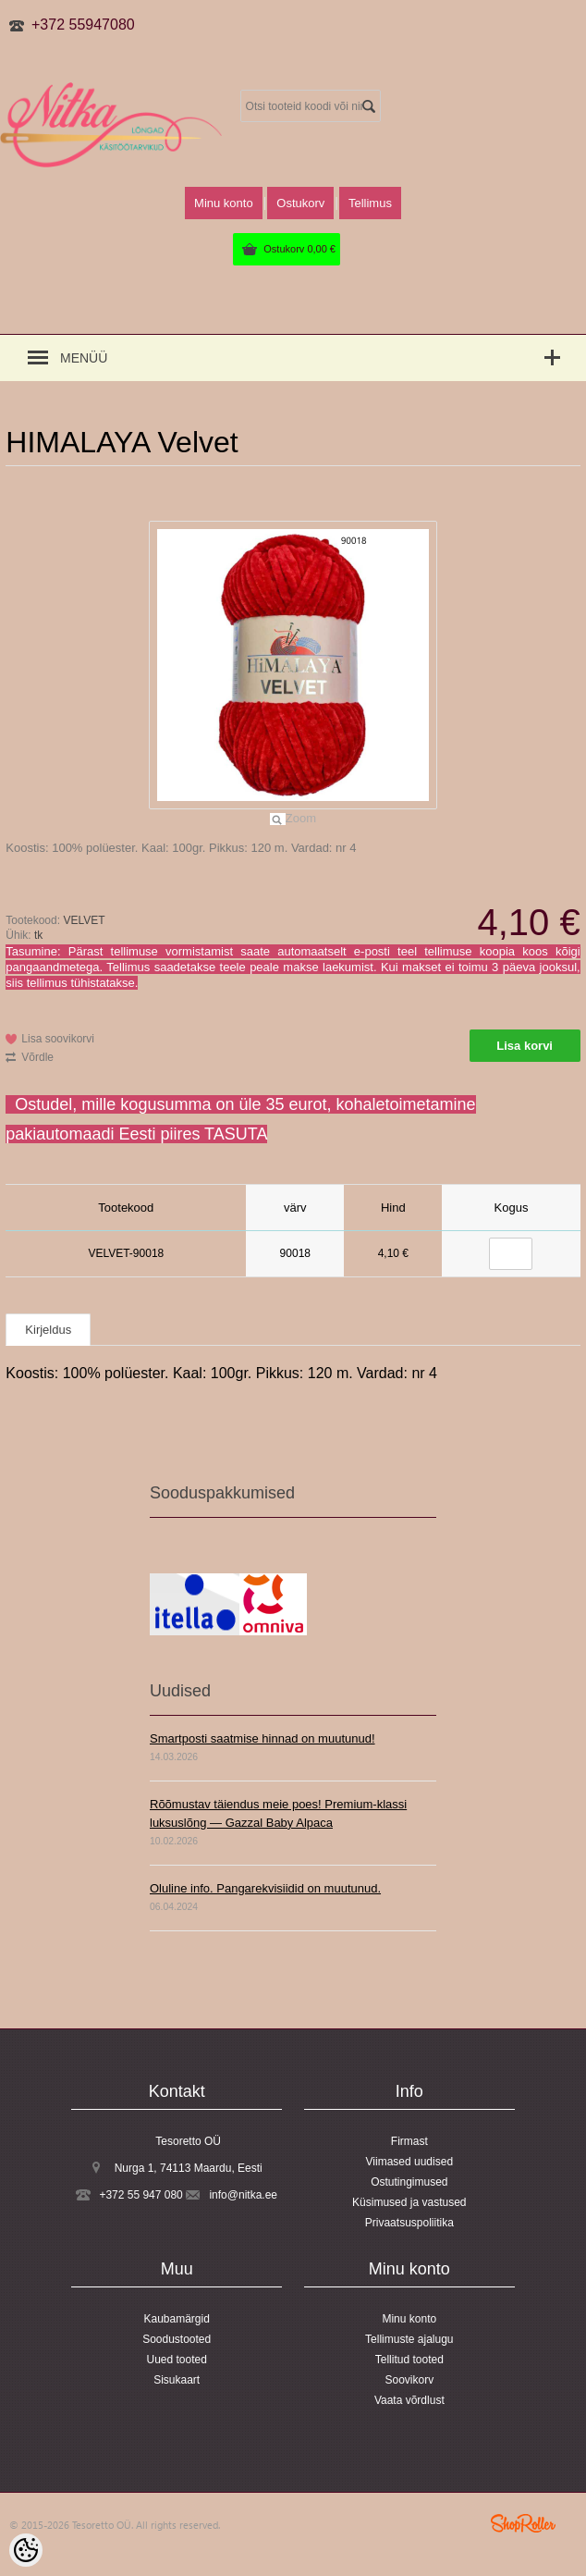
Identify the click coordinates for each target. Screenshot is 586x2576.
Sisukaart (176, 2379)
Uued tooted (176, 2359)
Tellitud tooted (409, 2359)
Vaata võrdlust (409, 2400)
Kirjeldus (48, 1330)
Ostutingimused (409, 2181)
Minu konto (223, 203)
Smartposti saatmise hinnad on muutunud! (262, 1738)
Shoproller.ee (523, 2523)
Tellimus (370, 203)
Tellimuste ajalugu (409, 2339)
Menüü (83, 358)
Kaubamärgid (176, 2318)
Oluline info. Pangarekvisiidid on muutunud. (265, 1888)
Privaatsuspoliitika (409, 2222)
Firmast (409, 2141)
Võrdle (37, 1057)
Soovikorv (409, 2379)
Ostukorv (299, 248)
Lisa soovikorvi (57, 1038)
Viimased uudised (410, 2161)
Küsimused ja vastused (409, 2202)
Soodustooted (176, 2339)
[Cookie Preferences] (26, 2550)
